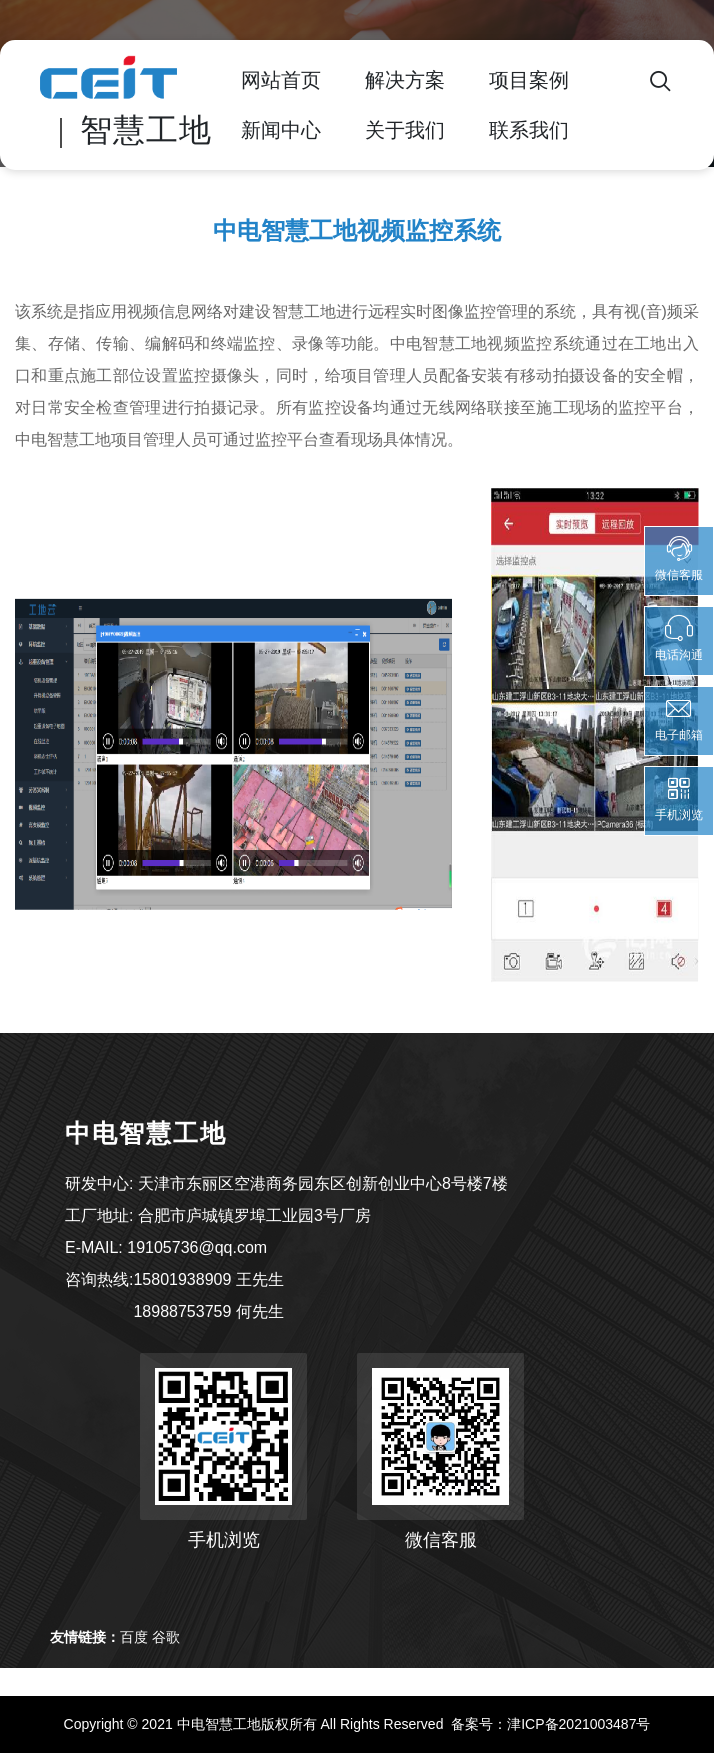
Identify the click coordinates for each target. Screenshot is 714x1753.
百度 (134, 1637)
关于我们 (405, 130)
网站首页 (281, 80)
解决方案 (405, 80)
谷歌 (166, 1637)
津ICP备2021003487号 (578, 1724)
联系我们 (529, 130)
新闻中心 (281, 130)
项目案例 (529, 80)
